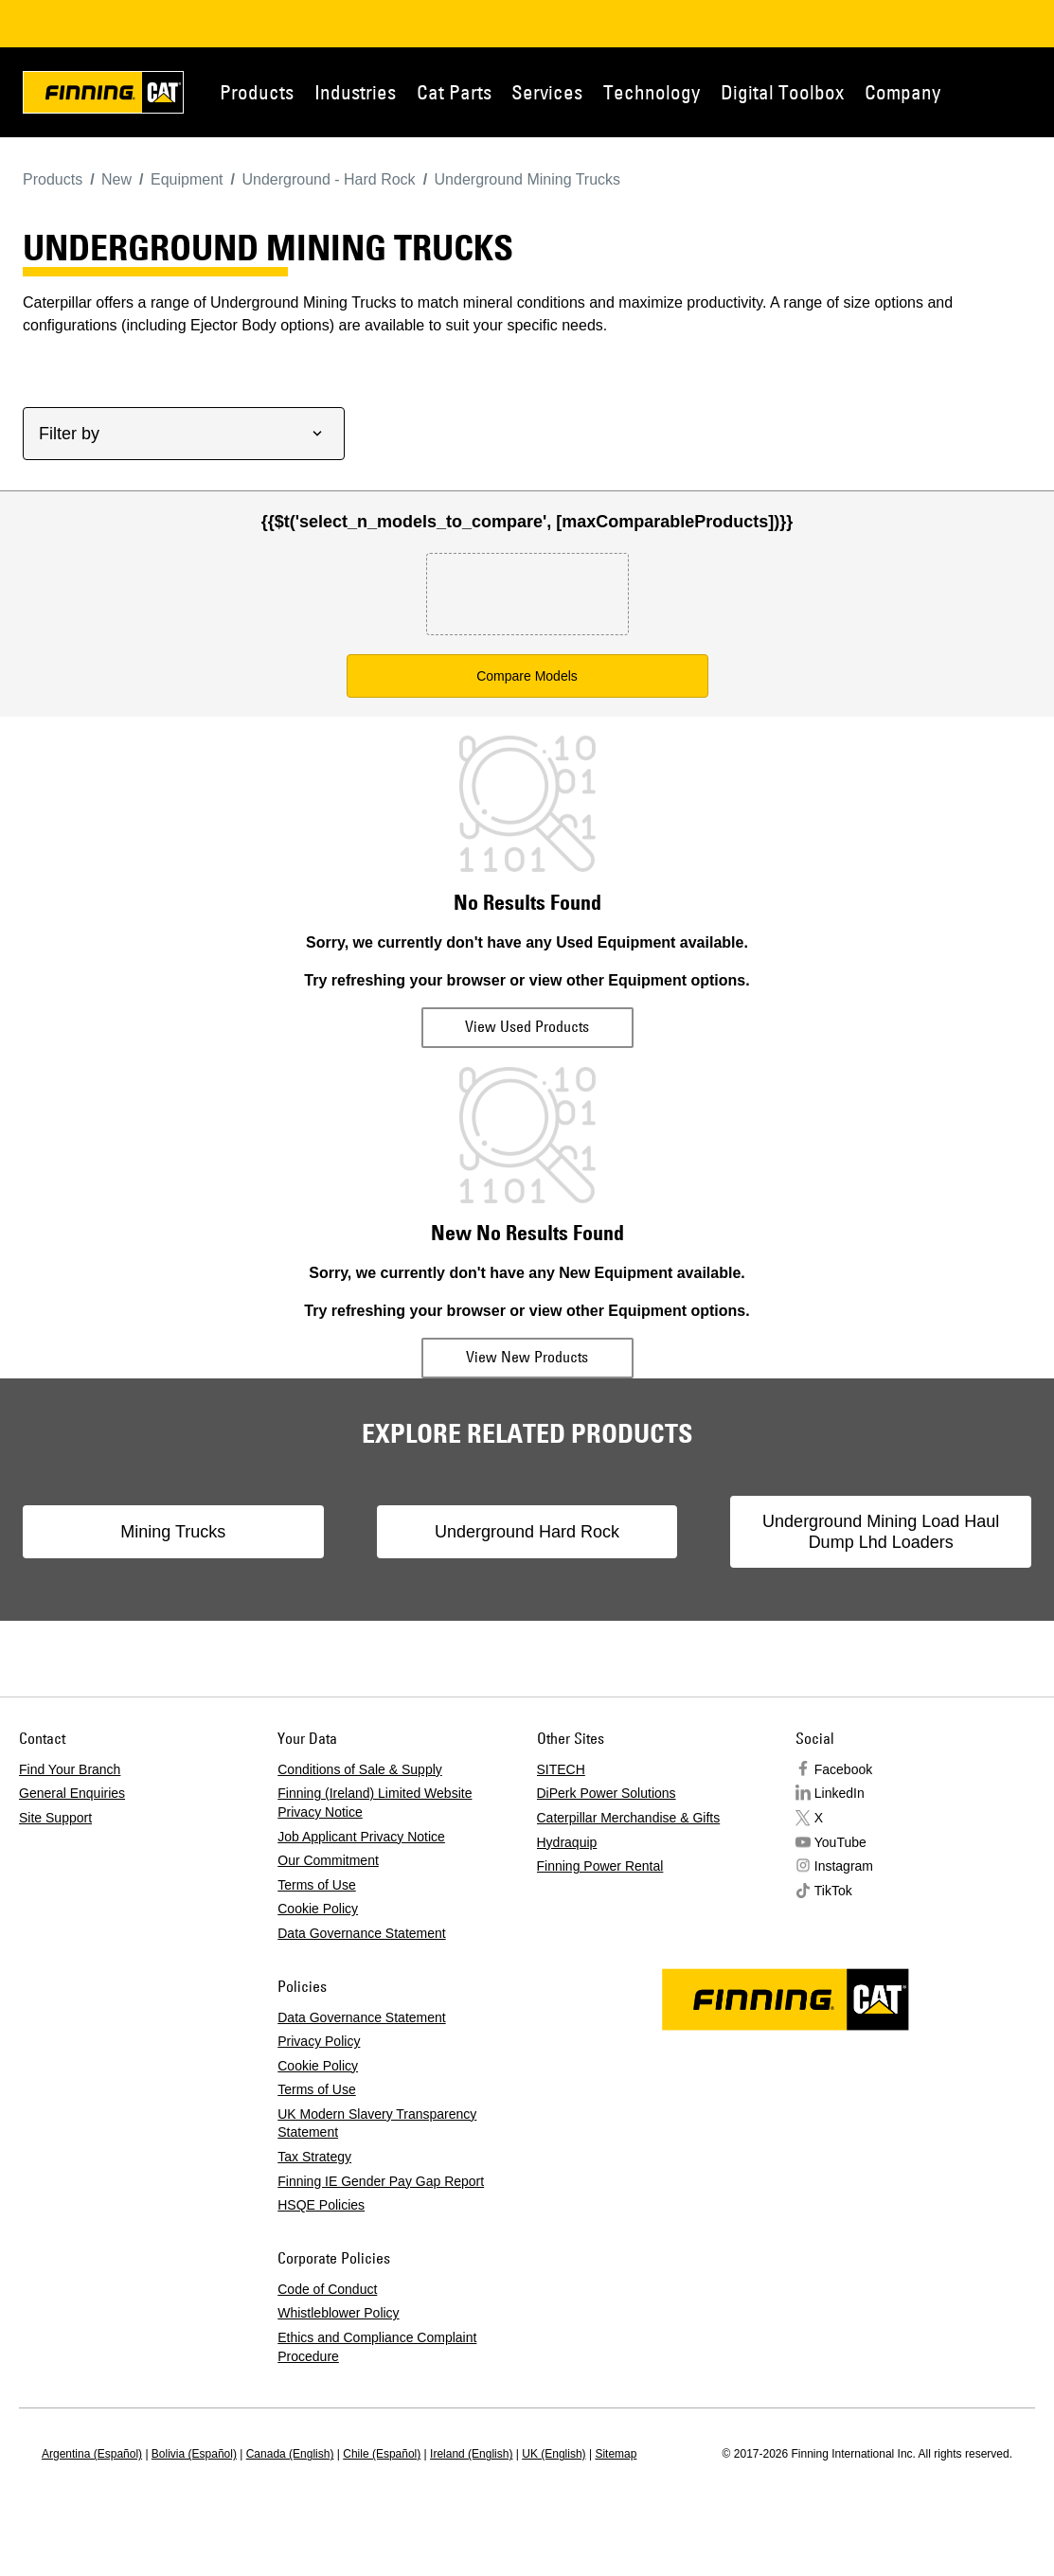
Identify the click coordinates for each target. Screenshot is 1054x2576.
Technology (651, 92)
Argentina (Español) (92, 2454)
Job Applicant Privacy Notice (361, 1836)
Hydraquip (567, 1842)
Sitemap (615, 2454)
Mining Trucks (172, 1531)
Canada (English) (290, 2454)
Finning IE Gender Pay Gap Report (380, 2181)
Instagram (843, 1866)
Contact (1035, 92)
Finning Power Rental (600, 1866)
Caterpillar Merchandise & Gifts (629, 1817)
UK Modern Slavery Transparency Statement (376, 2123)
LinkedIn (839, 1793)
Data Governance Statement (361, 1933)
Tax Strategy (314, 2156)
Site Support (55, 1817)
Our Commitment (328, 1860)
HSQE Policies (321, 2204)
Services (546, 92)
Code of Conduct (327, 2289)
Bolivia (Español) (194, 2454)
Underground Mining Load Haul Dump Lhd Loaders (880, 1532)
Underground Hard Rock (527, 1531)
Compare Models (527, 676)
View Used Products (527, 1026)
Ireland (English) (471, 2454)
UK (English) (553, 2454)
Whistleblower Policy (338, 2312)
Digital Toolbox (782, 92)
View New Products (527, 1356)
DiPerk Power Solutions (606, 1793)
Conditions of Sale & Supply (359, 1769)
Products (257, 92)
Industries (355, 92)
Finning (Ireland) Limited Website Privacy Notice (374, 1802)
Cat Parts (454, 92)
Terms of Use (316, 1884)
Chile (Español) (381, 2454)
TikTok (833, 1890)
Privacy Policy (318, 2041)
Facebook (843, 1769)
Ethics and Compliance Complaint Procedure (376, 2347)
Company (902, 92)
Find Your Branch (69, 1769)
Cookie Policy (317, 1908)
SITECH (561, 1769)
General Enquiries (72, 1793)
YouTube (840, 1842)
